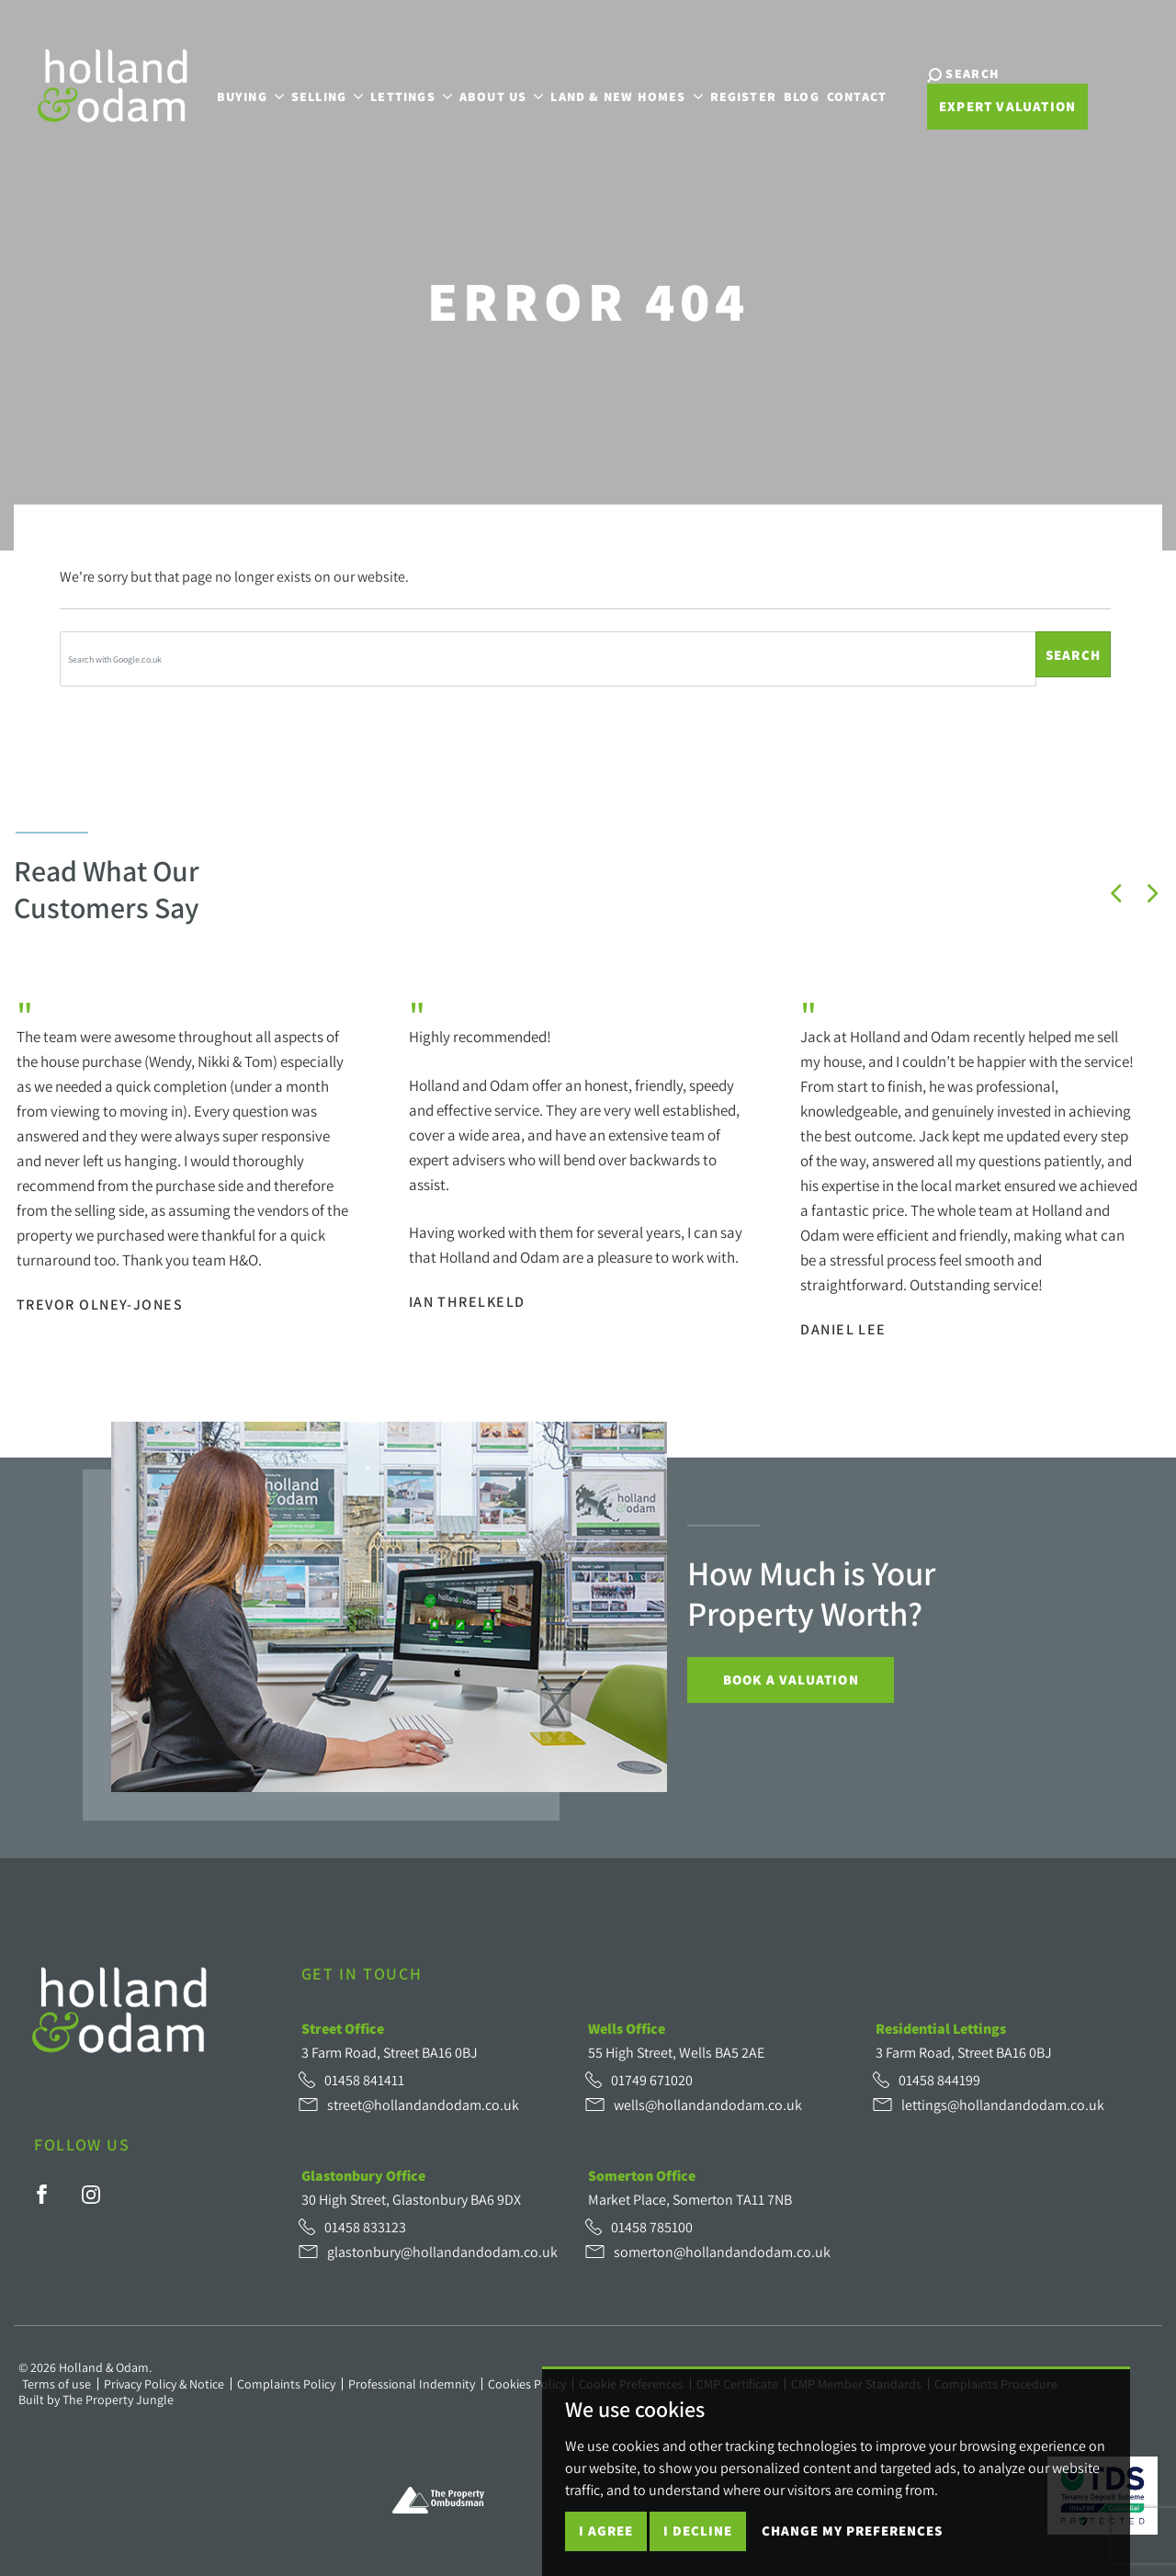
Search (1073, 655)
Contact (854, 95)
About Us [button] (499, 95)
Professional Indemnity (411, 2384)
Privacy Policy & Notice (164, 2384)
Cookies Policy (527, 2384)
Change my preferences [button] (852, 2530)
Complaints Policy (286, 2384)
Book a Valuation (791, 1679)
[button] (1116, 893)
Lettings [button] (408, 95)
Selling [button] (324, 95)
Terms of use (56, 2384)
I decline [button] (697, 2530)
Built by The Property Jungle (96, 2399)
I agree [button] (606, 2530)
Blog (799, 95)
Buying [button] (246, 95)
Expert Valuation (1001, 107)
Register (740, 95)
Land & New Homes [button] (623, 95)
